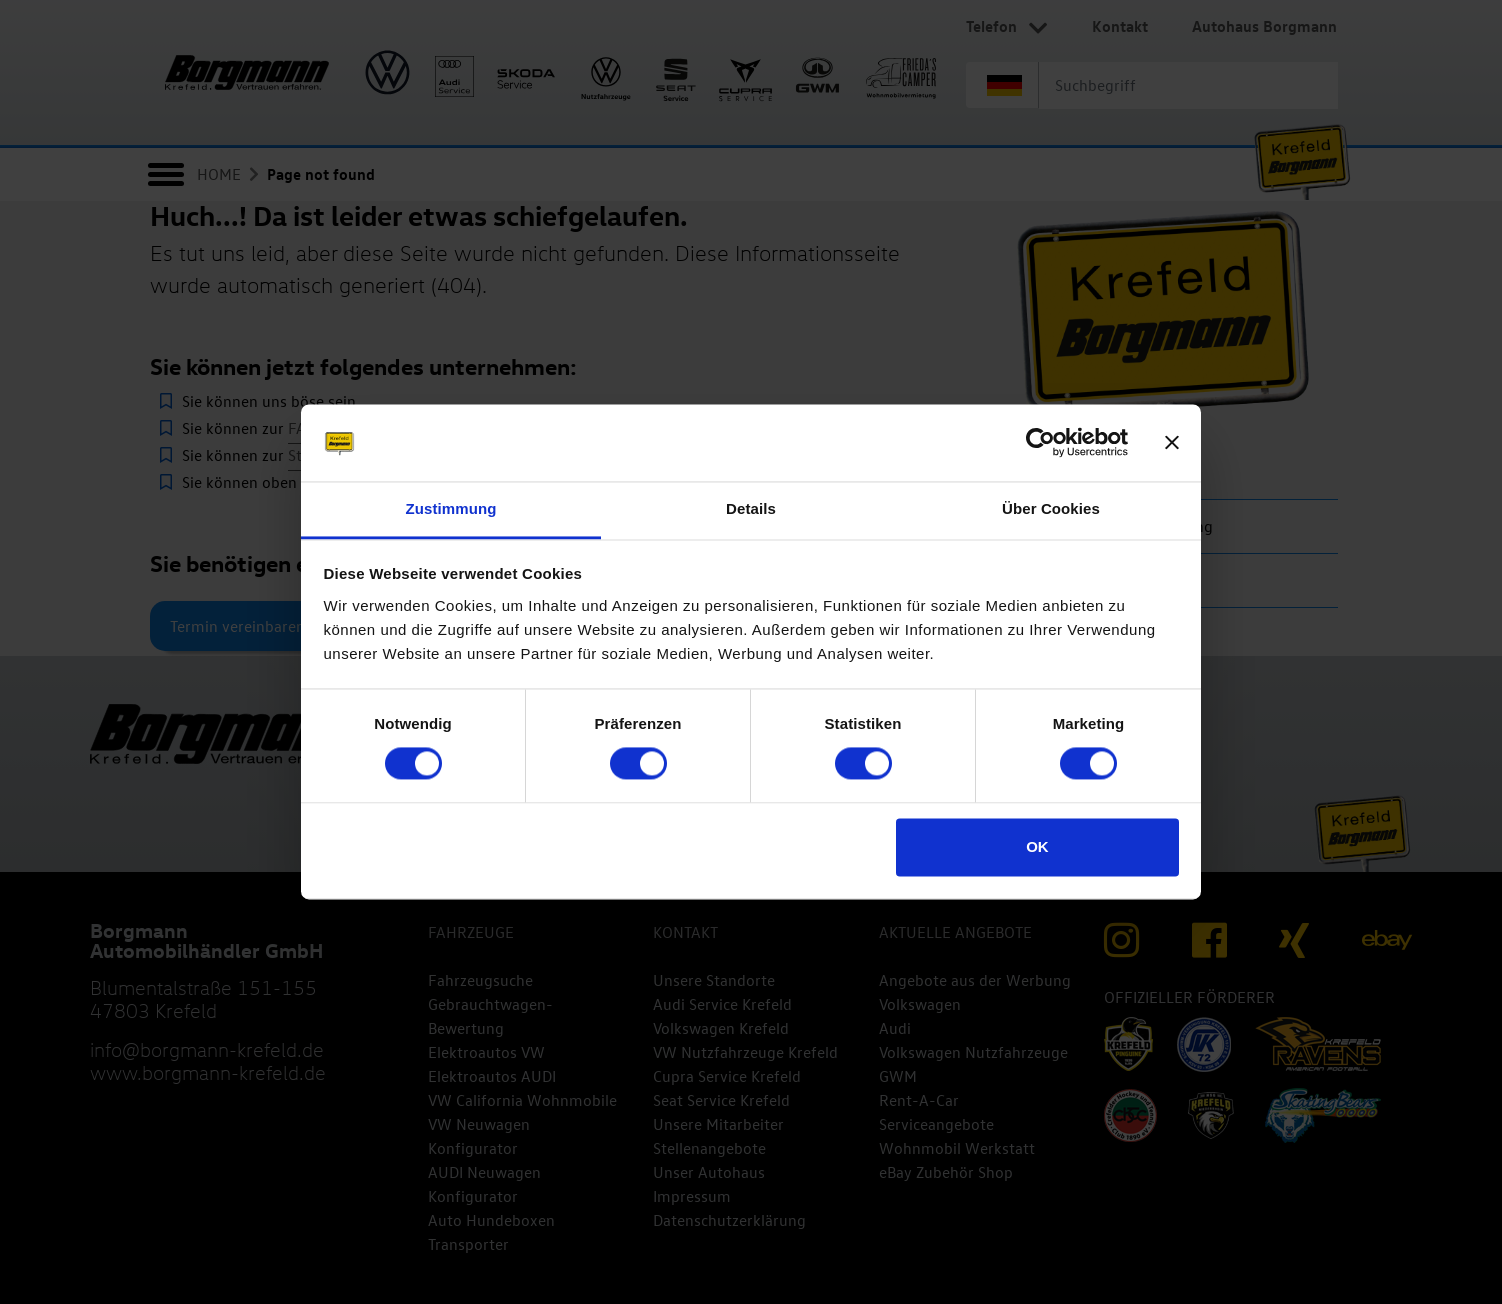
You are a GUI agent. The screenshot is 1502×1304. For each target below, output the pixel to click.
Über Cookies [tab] (1051, 508)
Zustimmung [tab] (451, 508)
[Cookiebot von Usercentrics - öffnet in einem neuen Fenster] (1040, 443)
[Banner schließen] (1172, 443)
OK (1037, 846)
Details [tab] (751, 508)
